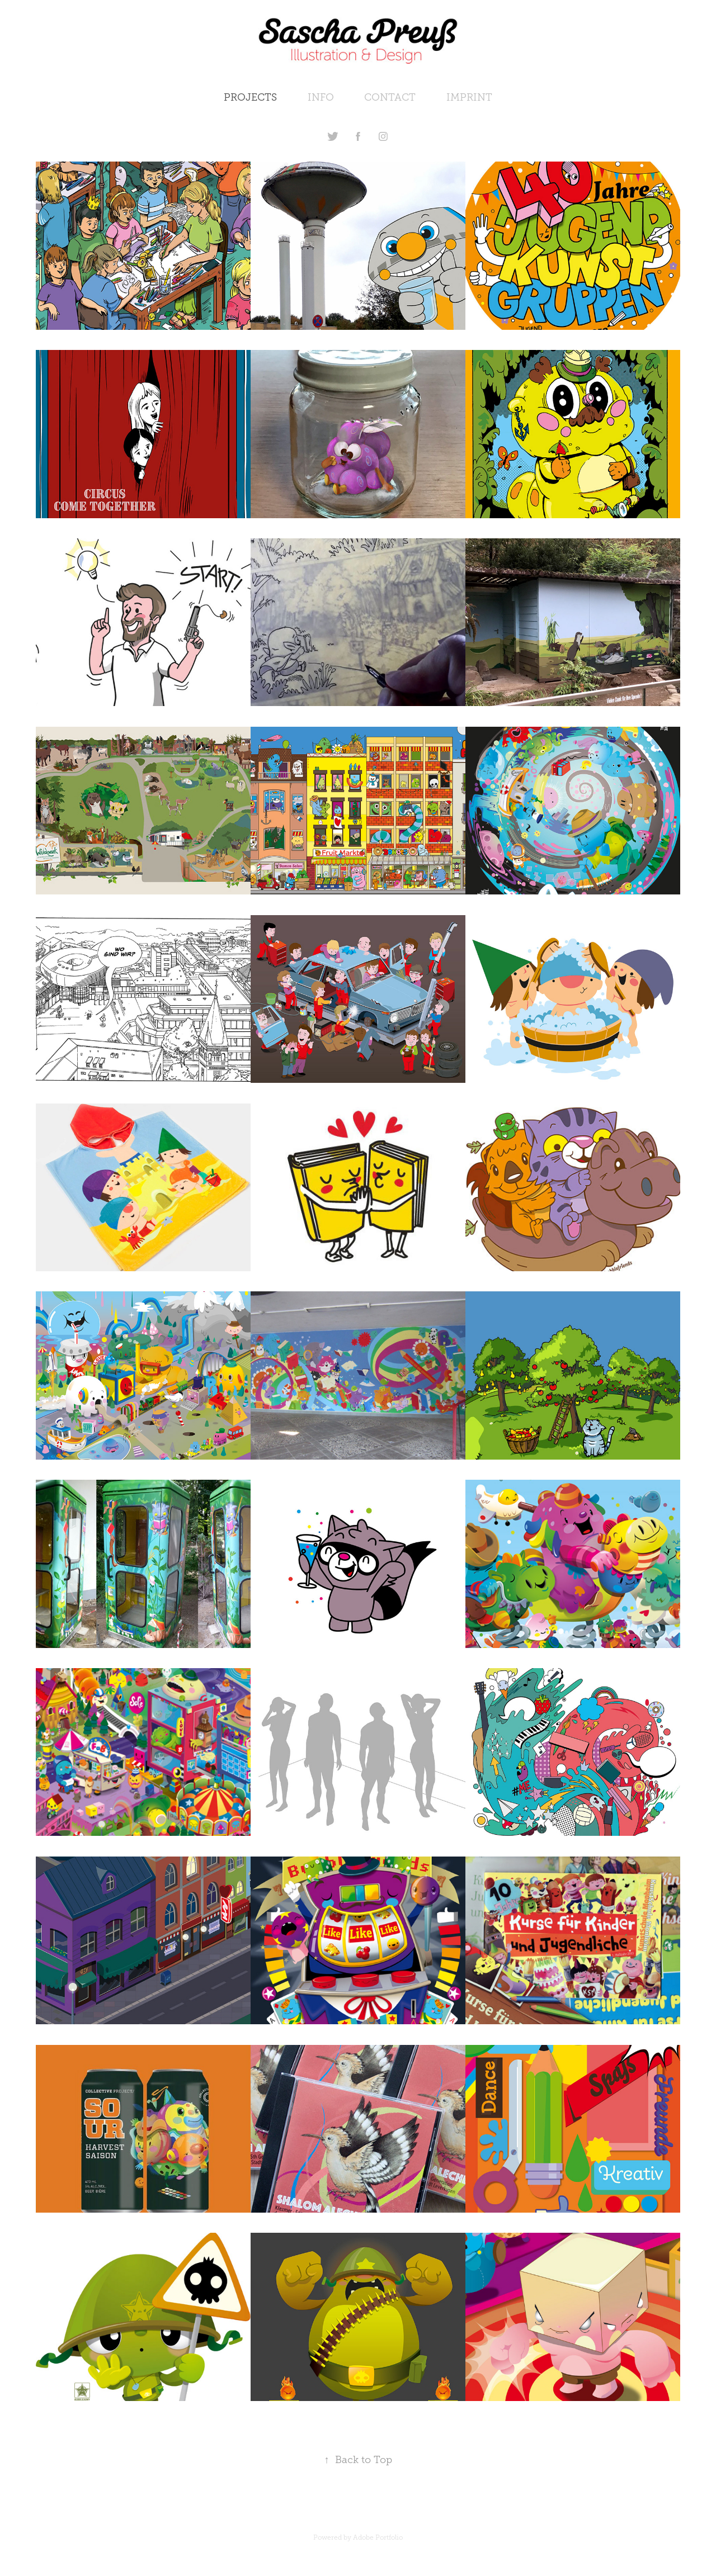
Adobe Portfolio (378, 2537)
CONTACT (390, 97)
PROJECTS (250, 97)
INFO (321, 97)
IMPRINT (469, 97)
